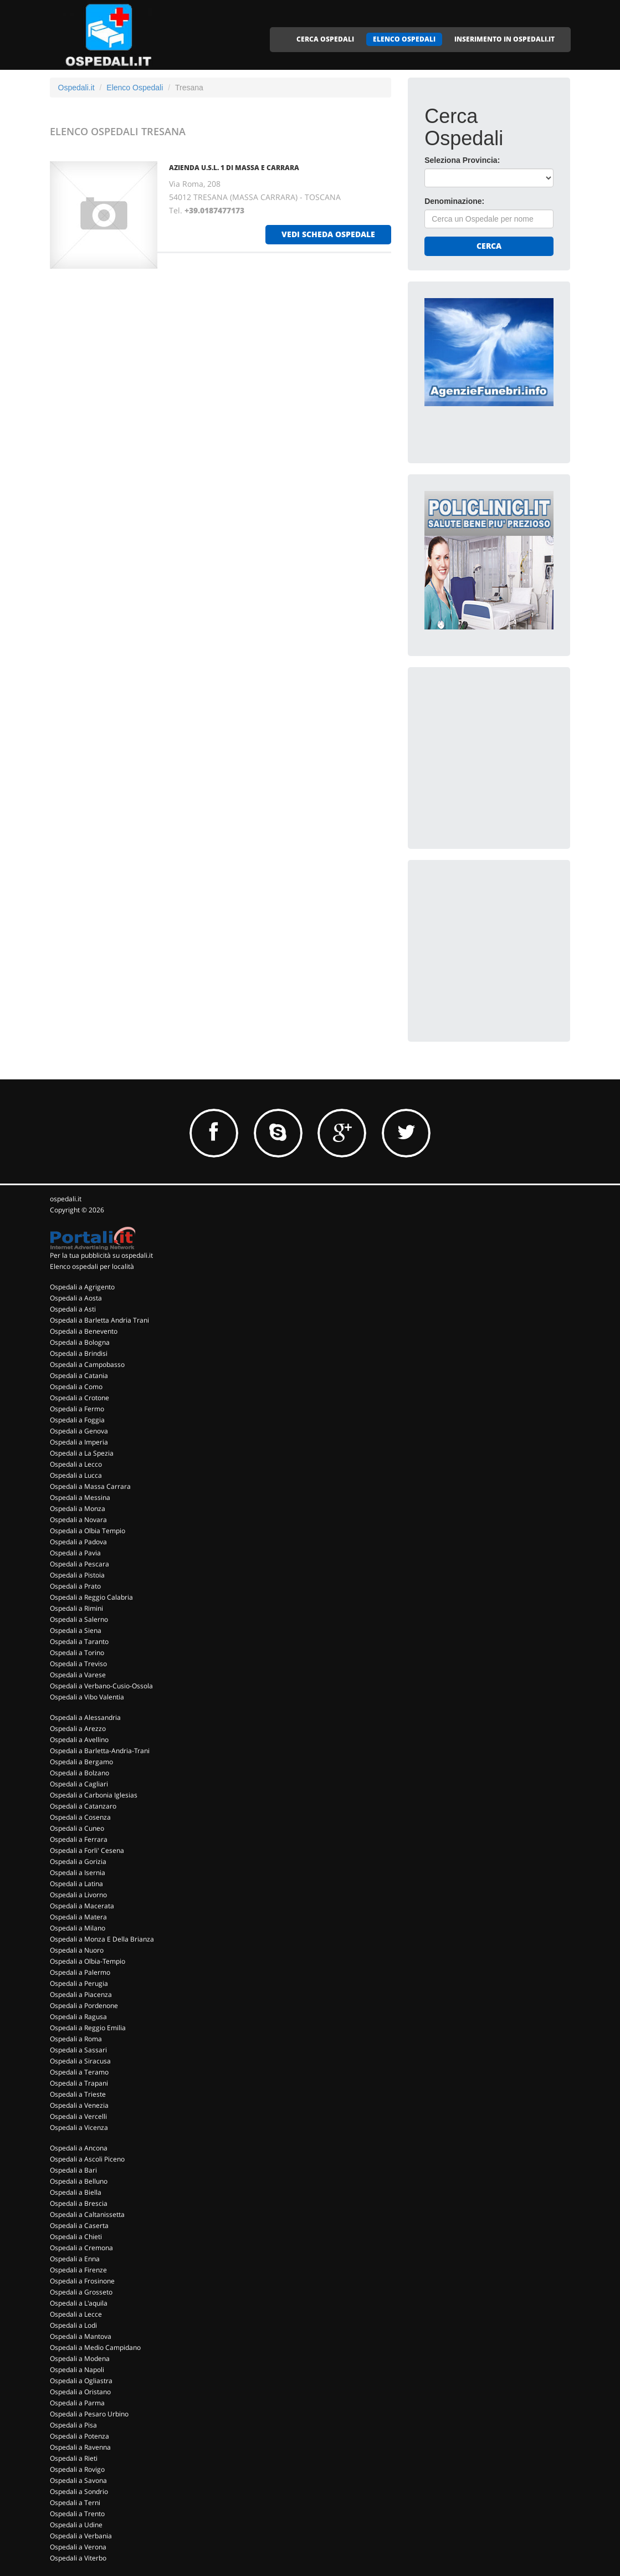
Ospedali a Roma (76, 2039)
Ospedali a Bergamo (81, 1761)
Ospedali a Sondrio (79, 2491)
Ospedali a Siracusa (80, 2061)
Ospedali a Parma (77, 2403)
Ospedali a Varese (78, 1674)
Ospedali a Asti (73, 1309)
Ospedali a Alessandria (85, 1717)
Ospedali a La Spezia (82, 1453)
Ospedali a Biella (75, 2192)
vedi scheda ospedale (328, 234)
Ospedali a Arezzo (78, 1728)
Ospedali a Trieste (78, 2094)
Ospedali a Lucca (76, 1475)
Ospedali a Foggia (77, 1420)
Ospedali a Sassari (78, 2050)
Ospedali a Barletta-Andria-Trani (100, 1750)
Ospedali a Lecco (76, 1464)
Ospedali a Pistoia (77, 1575)
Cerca (488, 245)
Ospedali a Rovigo (77, 2469)
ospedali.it (65, 1199)
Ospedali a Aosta (76, 1298)
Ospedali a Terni (75, 2502)
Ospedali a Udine (76, 2524)
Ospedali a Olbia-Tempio (87, 1961)
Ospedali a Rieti (74, 2458)
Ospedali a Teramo (79, 2072)
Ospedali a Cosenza (80, 1817)
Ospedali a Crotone (79, 1397)
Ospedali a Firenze (78, 2270)
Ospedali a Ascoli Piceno (87, 2159)
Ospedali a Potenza (79, 2436)
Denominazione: (454, 201)
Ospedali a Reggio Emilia (88, 2027)
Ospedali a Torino (77, 1652)
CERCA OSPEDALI (325, 39)
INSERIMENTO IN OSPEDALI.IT (504, 39)
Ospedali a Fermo (77, 1409)
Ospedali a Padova (78, 1541)
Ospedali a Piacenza (81, 1994)
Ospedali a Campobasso (87, 1364)
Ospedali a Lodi (73, 2325)
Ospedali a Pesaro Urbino (89, 2414)
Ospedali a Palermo (80, 1972)
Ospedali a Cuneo (77, 1828)
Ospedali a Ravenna (80, 2447)
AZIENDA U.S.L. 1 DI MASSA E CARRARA (234, 167)
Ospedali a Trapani (79, 2083)
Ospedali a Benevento (83, 1331)
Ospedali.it (76, 87)
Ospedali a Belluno (78, 2181)
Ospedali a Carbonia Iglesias (93, 1795)
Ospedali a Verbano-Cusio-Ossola (101, 1686)
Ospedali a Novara (78, 1519)
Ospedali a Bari (73, 2170)
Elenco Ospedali (134, 87)
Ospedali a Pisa (73, 2425)
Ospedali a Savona (78, 2480)
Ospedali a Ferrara (78, 1839)
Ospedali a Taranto (79, 1641)
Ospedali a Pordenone (84, 2005)
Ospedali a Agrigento (82, 1287)
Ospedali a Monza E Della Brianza (102, 1939)
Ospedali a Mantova (80, 2336)
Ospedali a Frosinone (82, 2281)
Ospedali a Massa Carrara (90, 1486)
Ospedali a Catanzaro (83, 1806)
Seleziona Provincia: (462, 160)
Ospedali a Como (76, 1386)
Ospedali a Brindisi (78, 1353)
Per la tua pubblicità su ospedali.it (101, 1255)
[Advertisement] (507, 753)
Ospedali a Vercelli (78, 2116)
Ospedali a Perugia (79, 1983)
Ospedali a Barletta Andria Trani (99, 1320)
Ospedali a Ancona (78, 2148)
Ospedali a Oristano (80, 2391)
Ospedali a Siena (75, 1630)
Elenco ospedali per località (92, 1266)
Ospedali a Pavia (75, 1553)
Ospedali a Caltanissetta (87, 2214)
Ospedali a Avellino (79, 1739)
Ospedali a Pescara (79, 1564)
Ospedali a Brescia (78, 2203)
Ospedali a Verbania (81, 2536)
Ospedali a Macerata (82, 1906)
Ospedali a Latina (76, 1883)
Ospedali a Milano (77, 1928)
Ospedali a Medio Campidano (95, 2347)
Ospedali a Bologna (80, 1342)
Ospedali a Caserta (79, 2225)
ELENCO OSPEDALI (404, 39)
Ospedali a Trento (77, 2513)
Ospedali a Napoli (77, 2369)
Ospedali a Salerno (79, 1619)
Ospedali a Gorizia (78, 1861)
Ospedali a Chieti (76, 2236)
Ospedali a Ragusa (78, 2016)
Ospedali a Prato (75, 1586)
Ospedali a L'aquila (78, 2303)
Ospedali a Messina (80, 1497)
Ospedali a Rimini (76, 1608)
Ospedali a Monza (77, 1508)
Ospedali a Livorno (78, 1894)
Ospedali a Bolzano (79, 1773)
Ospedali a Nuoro (77, 1950)
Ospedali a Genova (79, 1431)
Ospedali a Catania (79, 1375)
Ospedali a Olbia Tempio (87, 1530)
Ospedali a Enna (75, 2258)
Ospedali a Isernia (77, 1872)
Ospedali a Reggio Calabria (91, 1597)
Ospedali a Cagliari (79, 1784)
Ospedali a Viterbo (78, 2558)
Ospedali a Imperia (79, 1442)
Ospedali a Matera (78, 1917)
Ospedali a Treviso (78, 1663)
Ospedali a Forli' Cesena (87, 1850)
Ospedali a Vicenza (79, 2127)
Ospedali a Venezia (79, 2105)
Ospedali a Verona (78, 2547)
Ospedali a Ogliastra (81, 2380)
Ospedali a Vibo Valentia (87, 1697)
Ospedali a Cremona (81, 2247)
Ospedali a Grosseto (81, 2292)
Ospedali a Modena (80, 2358)
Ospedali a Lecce (76, 2314)
